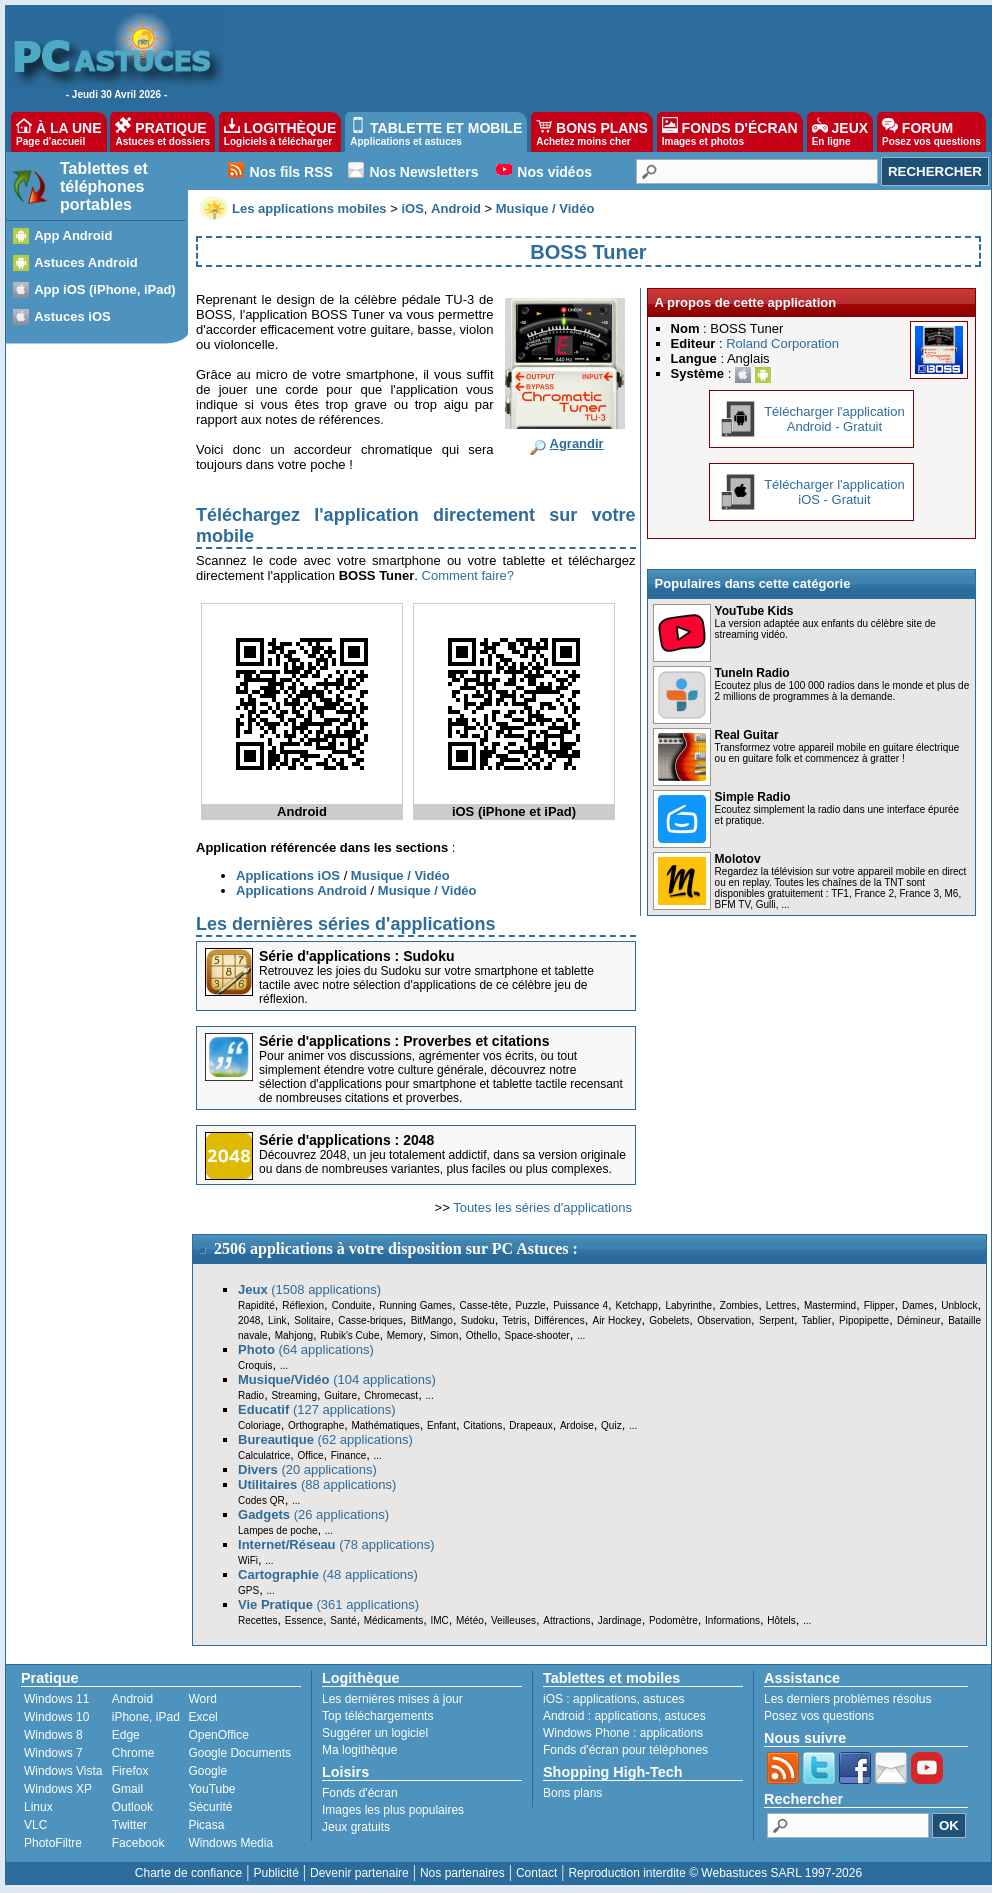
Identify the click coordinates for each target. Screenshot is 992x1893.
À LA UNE (58, 132)
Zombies (739, 1305)
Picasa (206, 1825)
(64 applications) (306, 1349)
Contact (536, 1873)
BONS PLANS (592, 132)
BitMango (432, 1320)
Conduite (352, 1305)
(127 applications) (317, 1409)
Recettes (257, 1620)
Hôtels (781, 1620)
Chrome (133, 1753)
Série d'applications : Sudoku (356, 956)
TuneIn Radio (752, 673)
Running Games (415, 1305)
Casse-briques (370, 1320)
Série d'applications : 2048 (346, 1140)
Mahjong (294, 1335)
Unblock (959, 1305)
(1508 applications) (309, 1289)
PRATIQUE (162, 132)
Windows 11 (56, 1699)
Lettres (781, 1305)
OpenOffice (218, 1735)
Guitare (340, 1395)
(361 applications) (328, 1604)
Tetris (514, 1320)
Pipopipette (864, 1320)
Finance (349, 1455)
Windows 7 (53, 1753)
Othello (482, 1335)
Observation (724, 1320)
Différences (559, 1320)
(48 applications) (328, 1574)
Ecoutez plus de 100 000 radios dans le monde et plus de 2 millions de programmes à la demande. (842, 691)
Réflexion (303, 1305)
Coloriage (259, 1425)
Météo (470, 1620)
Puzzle (531, 1305)
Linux (38, 1807)
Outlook (132, 1807)
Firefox (130, 1771)
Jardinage (620, 1620)
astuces (663, 1699)
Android (132, 1699)
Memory (405, 1335)
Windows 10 (56, 1717)
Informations (732, 1620)
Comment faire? (468, 575)
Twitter (129, 1825)
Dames (918, 1305)
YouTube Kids (754, 611)
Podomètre (673, 1620)
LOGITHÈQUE (280, 132)
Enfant (441, 1425)
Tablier (816, 1320)
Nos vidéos (554, 172)
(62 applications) (325, 1439)
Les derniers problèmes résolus (847, 1699)
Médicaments (393, 1620)
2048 (249, 1320)
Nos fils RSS (291, 172)
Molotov (738, 859)
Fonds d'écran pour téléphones (625, 1750)
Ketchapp (637, 1305)
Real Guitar (747, 735)
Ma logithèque (359, 1750)
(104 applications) (337, 1379)
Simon (444, 1335)
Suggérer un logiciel (375, 1733)
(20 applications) (307, 1469)
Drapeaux (530, 1425)
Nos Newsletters (424, 172)
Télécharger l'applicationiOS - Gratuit (834, 492)
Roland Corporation (782, 343)
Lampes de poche (278, 1530)
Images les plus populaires (393, 1810)
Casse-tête (484, 1305)
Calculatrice (264, 1455)
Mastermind (830, 1305)
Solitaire (312, 1320)
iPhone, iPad (146, 1717)
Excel (202, 1717)
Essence (304, 1620)
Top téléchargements (377, 1716)
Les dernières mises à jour (392, 1699)
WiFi (248, 1560)
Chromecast (391, 1395)
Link (277, 1320)
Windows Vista (63, 1771)
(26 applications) (313, 1514)
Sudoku (478, 1320)
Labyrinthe (688, 1305)
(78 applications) (336, 1544)
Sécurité (210, 1807)
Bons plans (572, 1793)
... (581, 1335)
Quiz (611, 1425)
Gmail (127, 1789)
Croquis (255, 1365)
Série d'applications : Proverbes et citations (404, 1041)
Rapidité (256, 1305)
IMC (439, 1620)
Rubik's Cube (349, 1335)
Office (311, 1455)
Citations (482, 1425)
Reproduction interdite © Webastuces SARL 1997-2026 (715, 1873)
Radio (251, 1395)
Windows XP (58, 1789)
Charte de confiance (188, 1873)
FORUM (931, 132)
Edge (126, 1735)
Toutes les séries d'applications (542, 1207)
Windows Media (230, 1843)
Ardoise (577, 1425)
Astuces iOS (72, 316)
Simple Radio (753, 797)
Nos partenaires (462, 1873)
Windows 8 (53, 1735)
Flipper (879, 1305)
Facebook (138, 1843)
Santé (343, 1620)
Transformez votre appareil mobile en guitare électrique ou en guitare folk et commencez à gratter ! (837, 753)
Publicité (275, 1873)
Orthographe (316, 1425)
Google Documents (239, 1753)
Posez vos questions (819, 1716)
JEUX (840, 132)
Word (202, 1699)
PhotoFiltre (53, 1843)
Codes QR (261, 1500)
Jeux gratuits (356, 1827)
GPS (248, 1590)
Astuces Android (86, 262)
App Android (73, 235)
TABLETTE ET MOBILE (436, 132)
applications (604, 1699)
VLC (35, 1825)
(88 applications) (317, 1484)
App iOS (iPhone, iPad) (105, 289)
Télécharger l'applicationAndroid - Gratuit (834, 419)
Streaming (294, 1395)
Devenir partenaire (359, 1873)
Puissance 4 (580, 1305)
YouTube (211, 1789)
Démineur (918, 1320)
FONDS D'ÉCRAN (730, 132)
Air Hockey (616, 1320)
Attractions (566, 1620)
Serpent (776, 1320)
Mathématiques (385, 1425)
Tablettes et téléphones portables (104, 186)
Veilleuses (513, 1620)
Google (207, 1771)
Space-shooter (537, 1335)
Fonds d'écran (360, 1793)
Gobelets (669, 1320)
